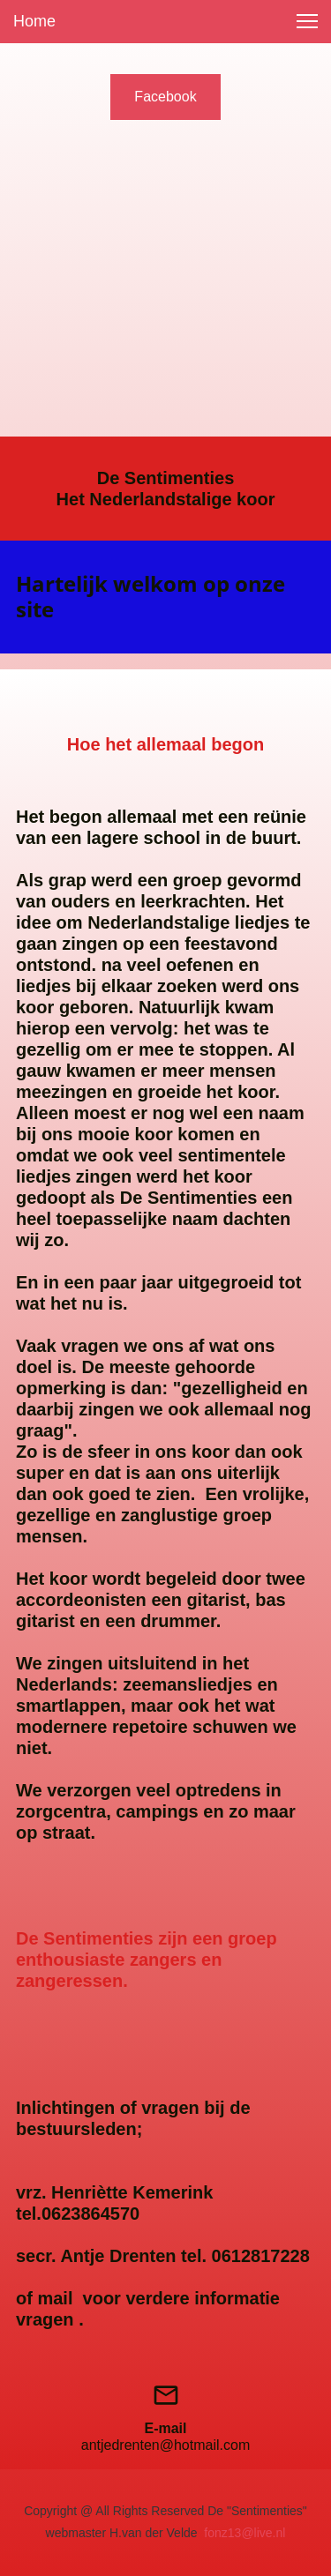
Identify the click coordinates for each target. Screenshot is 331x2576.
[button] (307, 21)
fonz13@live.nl (244, 2533)
